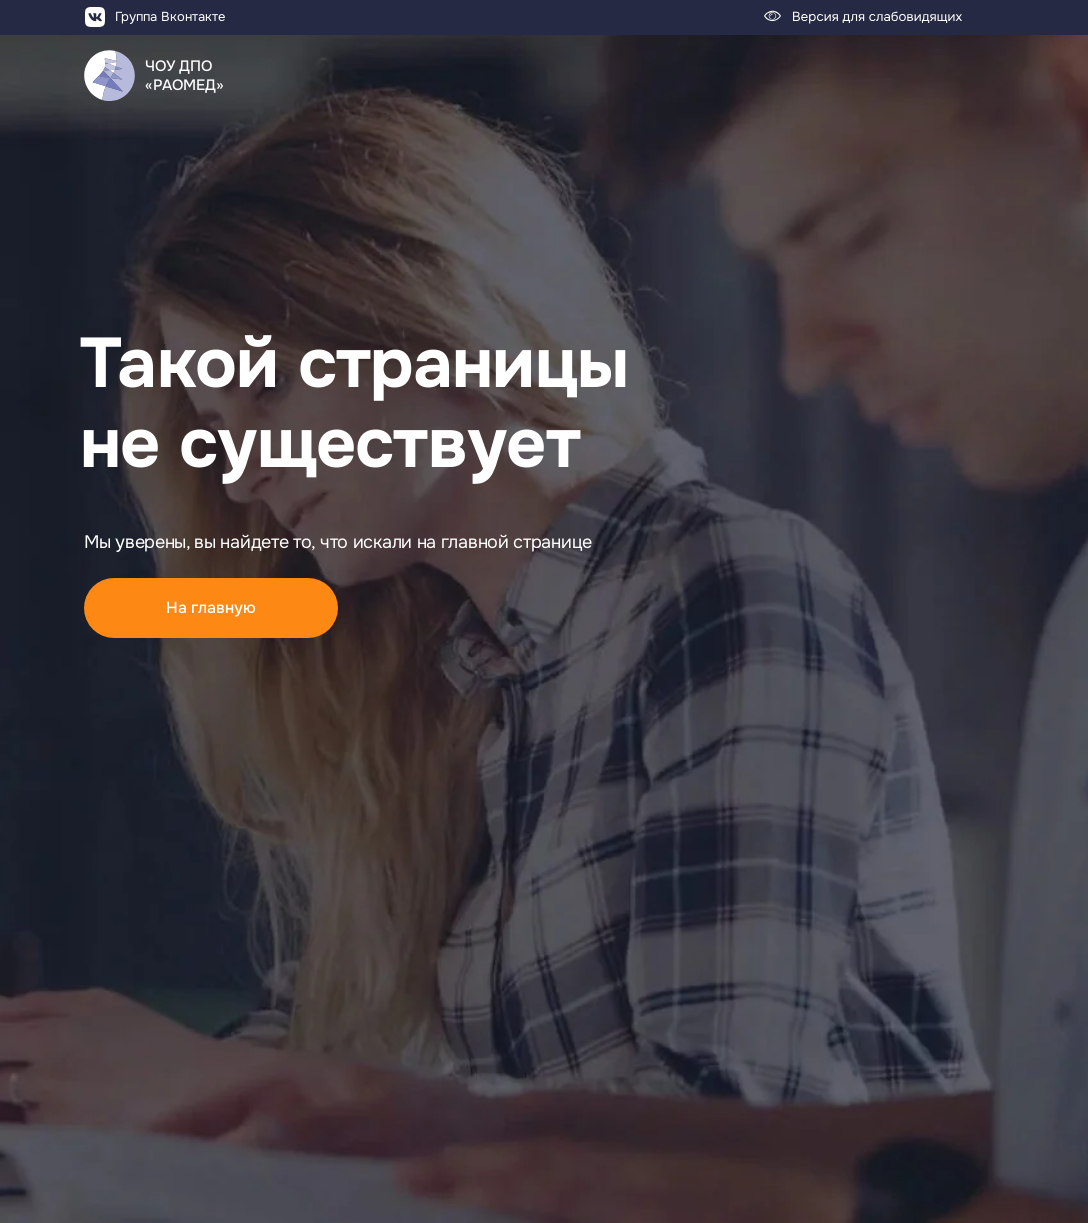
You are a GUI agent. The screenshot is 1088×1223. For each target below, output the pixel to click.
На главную (211, 607)
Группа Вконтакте (170, 16)
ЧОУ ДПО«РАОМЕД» (184, 75)
